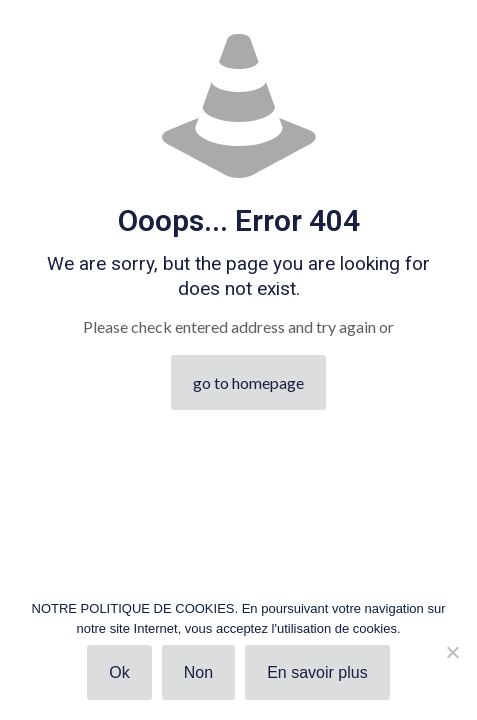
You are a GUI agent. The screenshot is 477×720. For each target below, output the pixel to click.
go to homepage (248, 382)
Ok (119, 672)
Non (198, 672)
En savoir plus (317, 672)
